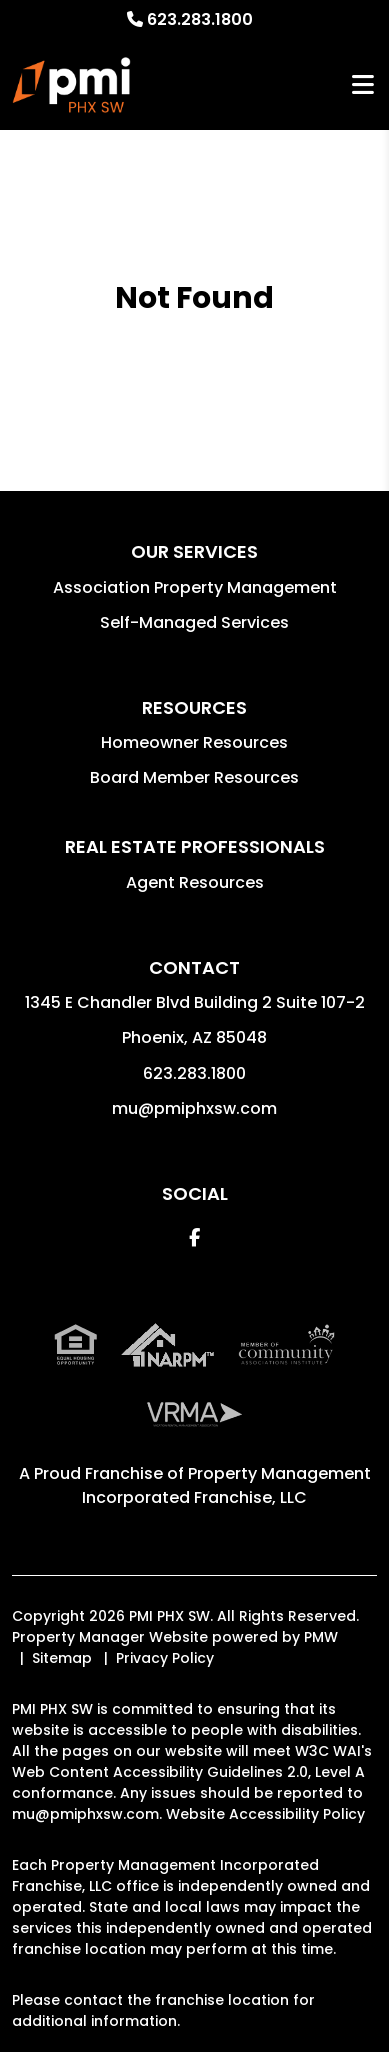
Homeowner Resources (194, 742)
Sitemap (62, 1658)
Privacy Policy (165, 1658)
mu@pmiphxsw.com (194, 1108)
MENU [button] (363, 85)
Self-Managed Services (194, 622)
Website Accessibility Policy (265, 1814)
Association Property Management (195, 587)
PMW (321, 1637)
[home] (72, 85)
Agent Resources (195, 882)
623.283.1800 (200, 19)
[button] (194, 1237)
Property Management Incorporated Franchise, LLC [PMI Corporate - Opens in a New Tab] (226, 1485)
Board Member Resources (194, 777)
